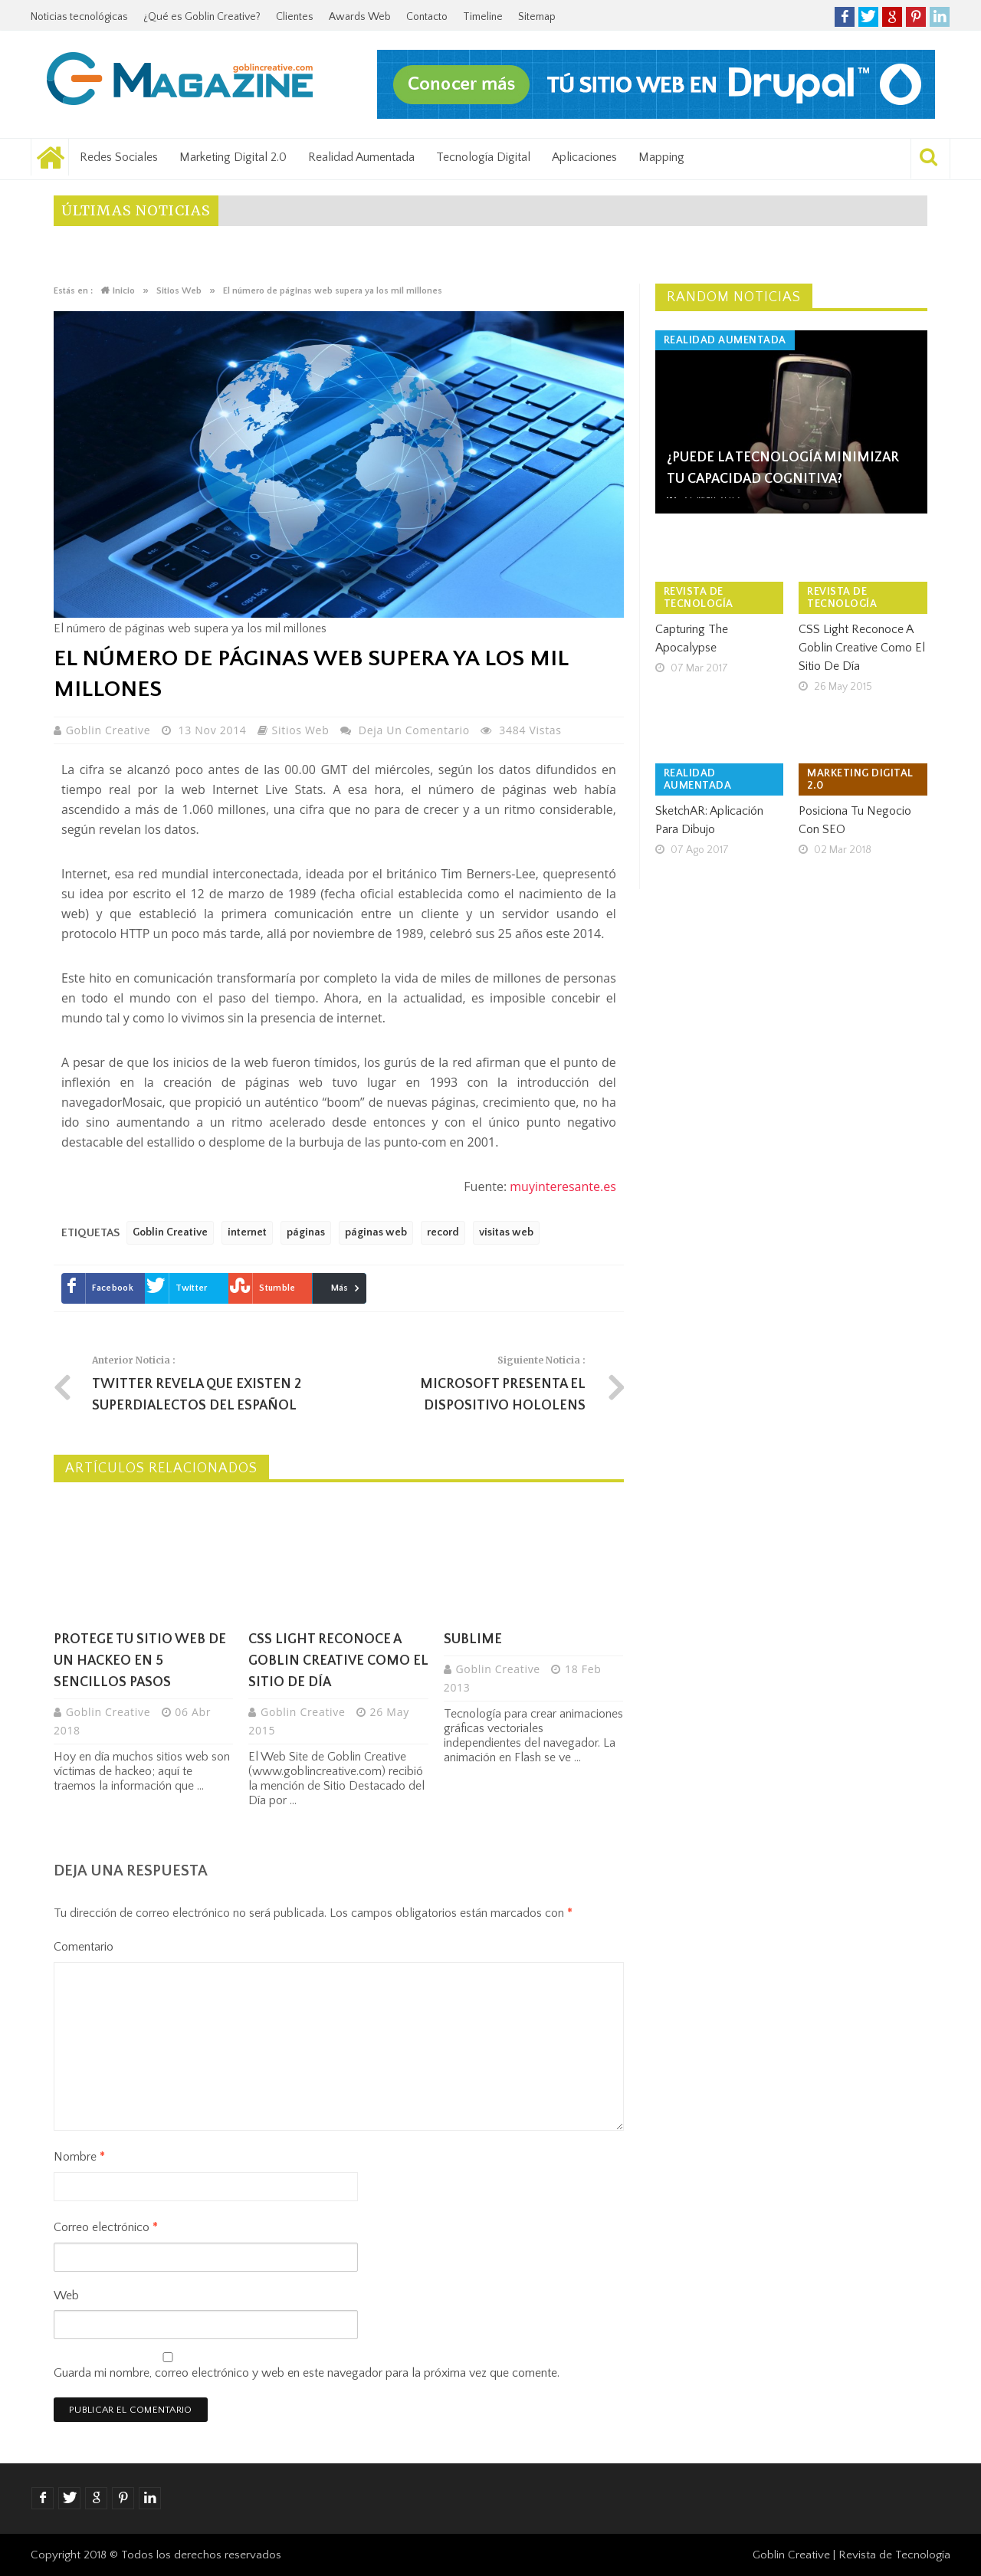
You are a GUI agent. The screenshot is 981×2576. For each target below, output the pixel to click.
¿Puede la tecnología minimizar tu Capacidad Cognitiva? (783, 468)
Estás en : (73, 291)
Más (340, 1288)
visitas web (506, 1232)
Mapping (661, 157)
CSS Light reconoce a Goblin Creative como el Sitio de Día (338, 1661)
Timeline (483, 17)
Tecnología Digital (483, 157)
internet (247, 1232)
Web (66, 2295)
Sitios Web (301, 730)
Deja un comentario (414, 730)
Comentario (83, 1947)
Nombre (79, 2157)
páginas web (376, 1232)
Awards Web (360, 17)
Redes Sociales (119, 157)
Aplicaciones (584, 157)
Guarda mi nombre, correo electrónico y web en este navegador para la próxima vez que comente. (306, 2373)
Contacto (427, 17)
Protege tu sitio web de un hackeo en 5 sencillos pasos (140, 1661)
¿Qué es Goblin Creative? (202, 17)
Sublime (473, 1639)
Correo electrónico (106, 2227)
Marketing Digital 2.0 (233, 157)
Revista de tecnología (698, 598)
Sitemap (537, 17)
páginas (306, 1232)
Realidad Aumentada (361, 157)
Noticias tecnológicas (79, 17)
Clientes (294, 17)
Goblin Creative (110, 730)
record (443, 1232)
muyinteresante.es (563, 1186)
